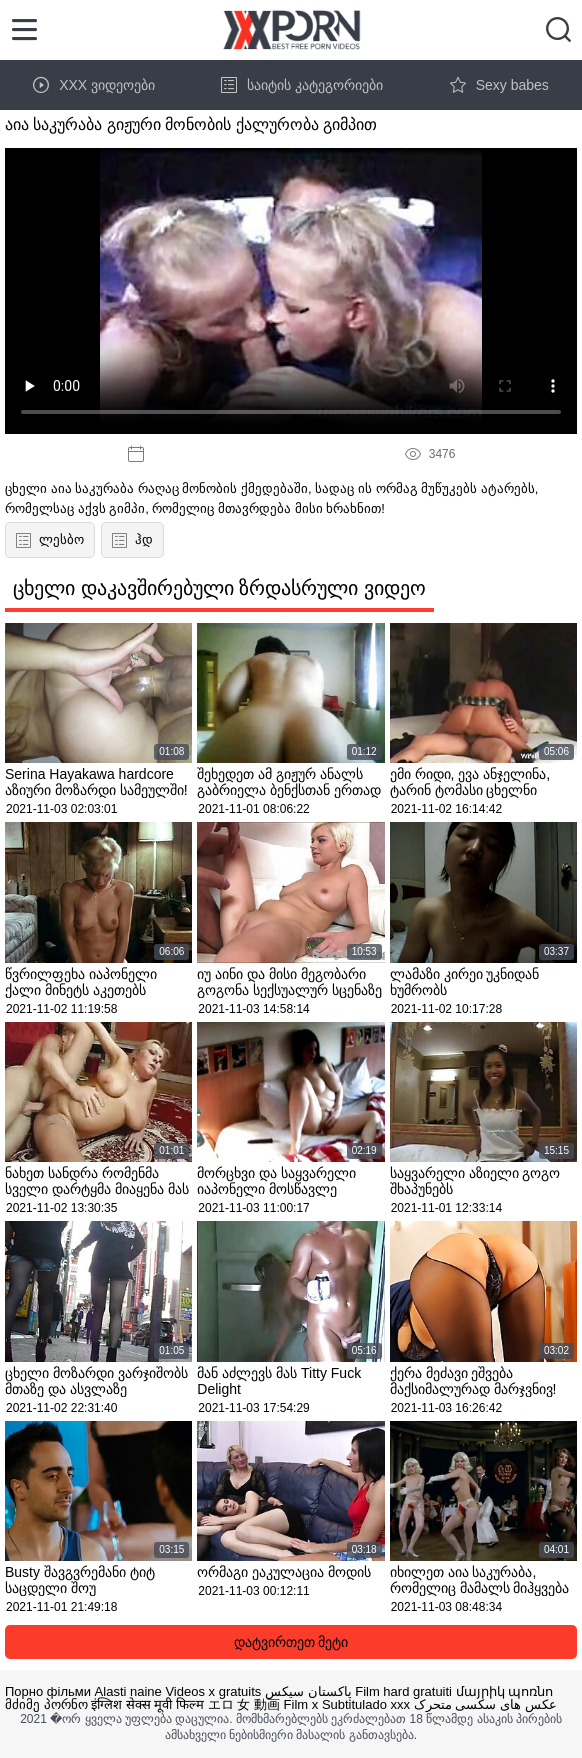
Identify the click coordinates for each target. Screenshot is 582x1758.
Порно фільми (48, 1691)
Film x (301, 1704)
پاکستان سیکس (308, 1691)
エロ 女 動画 (244, 1704)
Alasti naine (128, 1691)
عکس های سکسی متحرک (485, 1704)
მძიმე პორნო (46, 1704)
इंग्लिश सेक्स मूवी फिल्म (147, 1704)
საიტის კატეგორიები (302, 85)
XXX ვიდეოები (94, 85)
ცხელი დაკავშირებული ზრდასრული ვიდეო (219, 588)
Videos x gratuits (213, 1691)
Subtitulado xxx (366, 1704)
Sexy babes (499, 85)
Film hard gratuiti (403, 1691)
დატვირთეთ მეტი (291, 1642)
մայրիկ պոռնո (505, 1691)
